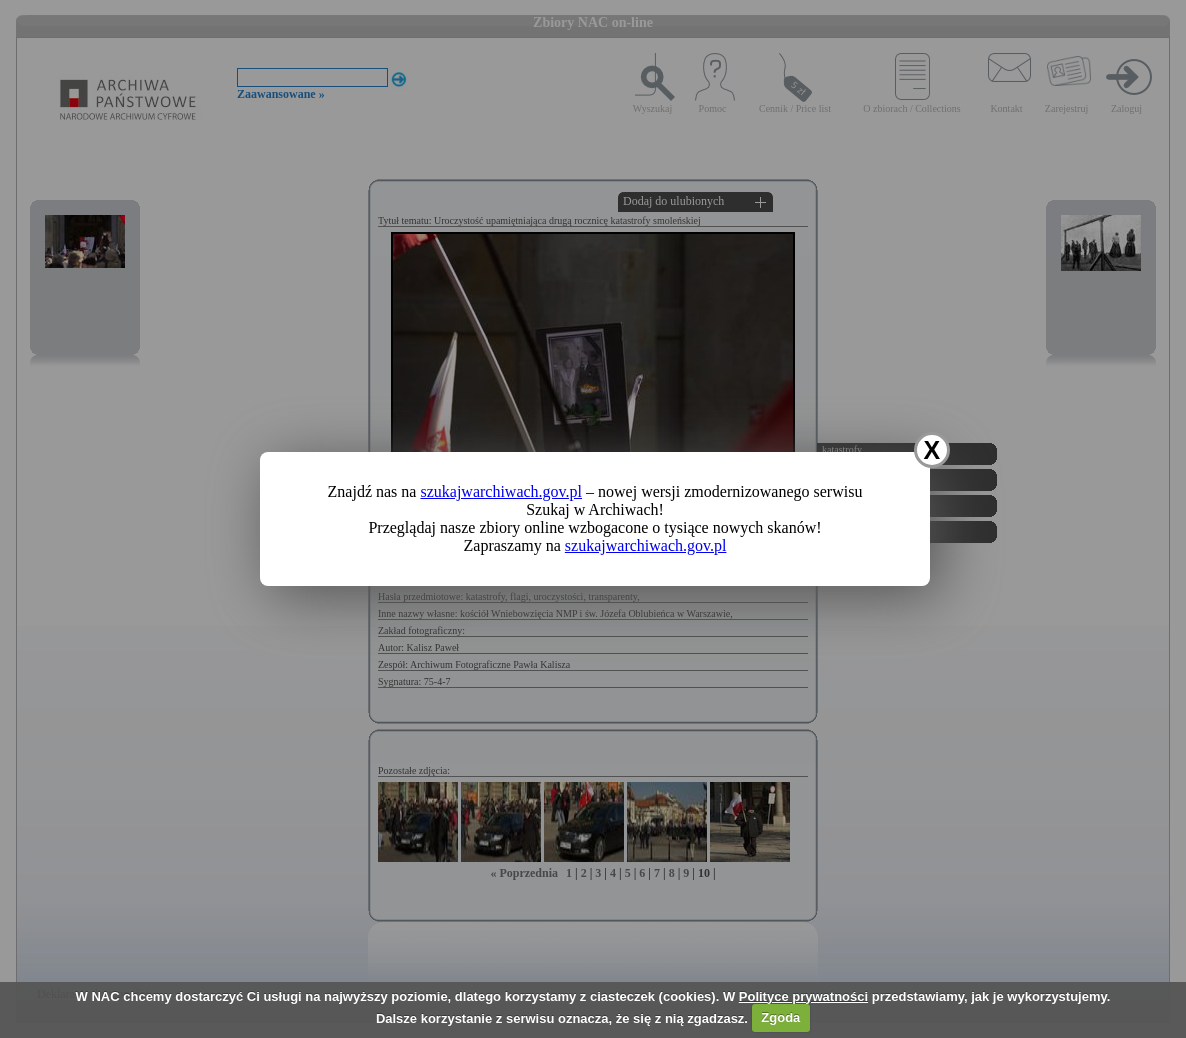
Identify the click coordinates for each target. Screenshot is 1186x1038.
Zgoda (780, 1017)
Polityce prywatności (803, 996)
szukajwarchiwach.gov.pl (501, 491)
